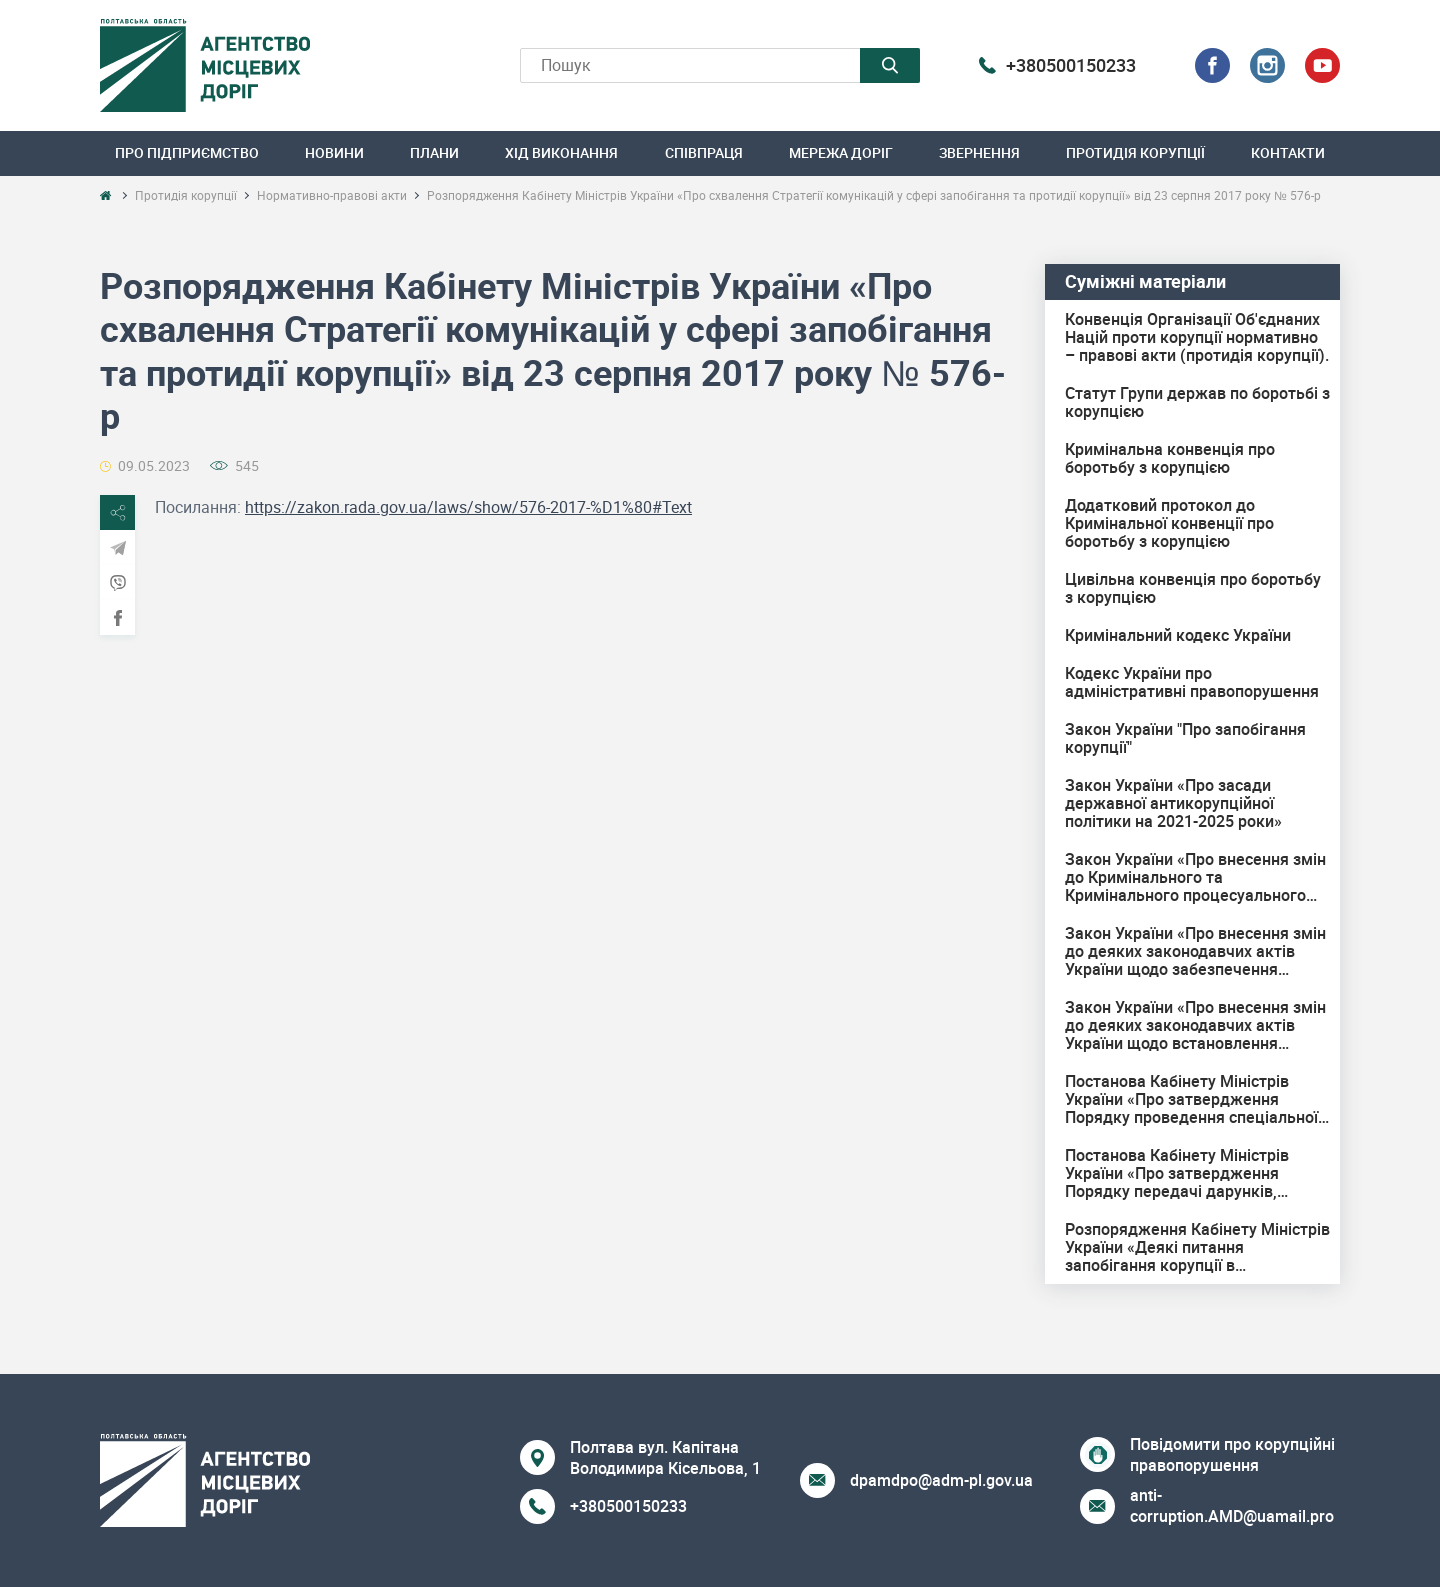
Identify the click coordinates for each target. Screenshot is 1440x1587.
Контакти (1288, 152)
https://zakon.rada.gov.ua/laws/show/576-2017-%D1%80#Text (468, 507)
